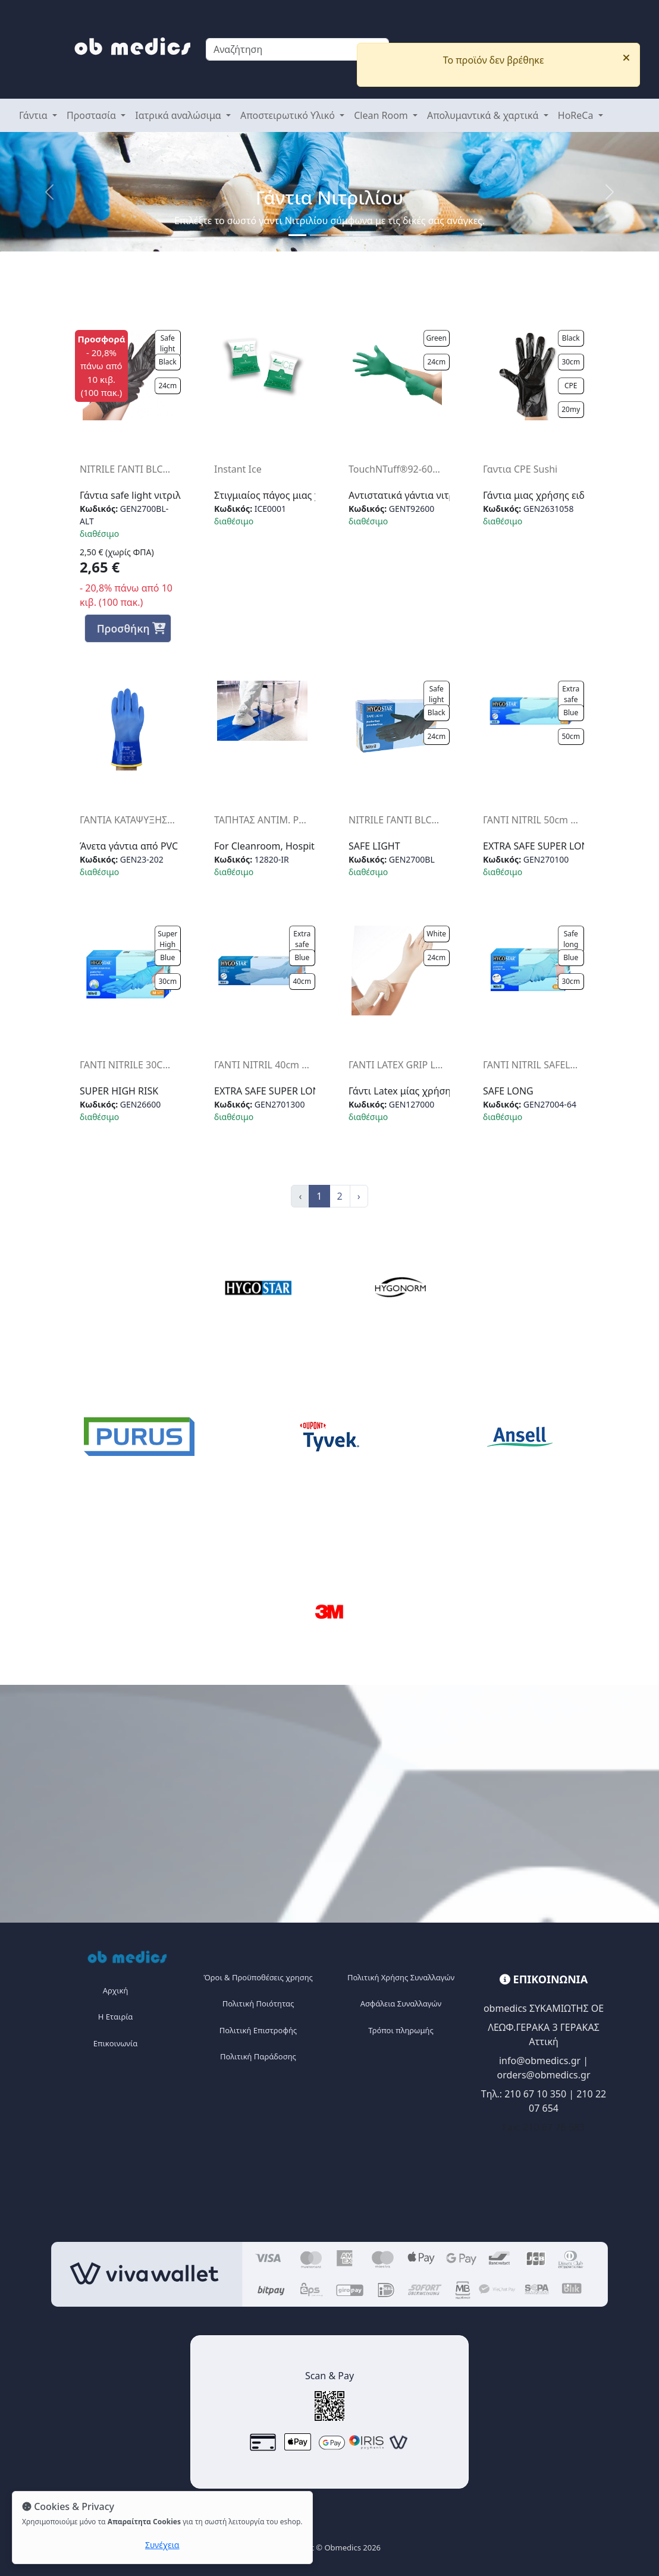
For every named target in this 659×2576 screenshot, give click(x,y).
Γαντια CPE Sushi (520, 469)
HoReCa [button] (577, 115)
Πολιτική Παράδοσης (258, 2056)
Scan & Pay (329, 2375)
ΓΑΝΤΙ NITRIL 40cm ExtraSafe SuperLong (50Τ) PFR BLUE (262, 1065)
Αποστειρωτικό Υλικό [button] (288, 115)
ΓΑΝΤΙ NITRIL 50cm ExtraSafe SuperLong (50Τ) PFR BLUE (531, 820)
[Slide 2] (340, 235)
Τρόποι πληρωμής (401, 2030)
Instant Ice (238, 469)
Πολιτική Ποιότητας (258, 2003)
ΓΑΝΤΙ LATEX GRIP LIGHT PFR (397, 1065)
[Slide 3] (362, 235)
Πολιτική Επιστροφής (258, 2030)
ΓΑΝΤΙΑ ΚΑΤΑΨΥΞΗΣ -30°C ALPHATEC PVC (128, 820)
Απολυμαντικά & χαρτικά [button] (484, 115)
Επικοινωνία (115, 2043)
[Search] (297, 49)
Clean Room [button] (382, 115)
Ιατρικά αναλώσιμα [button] (179, 115)
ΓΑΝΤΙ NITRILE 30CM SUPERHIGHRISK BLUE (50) (128, 1065)
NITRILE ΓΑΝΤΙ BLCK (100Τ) (397, 820)
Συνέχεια (162, 2544)
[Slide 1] (297, 235)
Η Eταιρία (115, 2016)
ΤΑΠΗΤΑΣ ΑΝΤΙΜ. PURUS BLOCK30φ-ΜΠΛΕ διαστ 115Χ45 (262, 820)
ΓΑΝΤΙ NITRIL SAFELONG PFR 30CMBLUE (531, 1065)
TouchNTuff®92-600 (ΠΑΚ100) (397, 469)
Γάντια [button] (34, 115)
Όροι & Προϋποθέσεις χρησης (258, 1977)
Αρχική (115, 1990)
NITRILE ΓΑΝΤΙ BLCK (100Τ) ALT (128, 469)
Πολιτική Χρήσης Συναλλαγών (400, 1977)
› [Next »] (358, 1196)
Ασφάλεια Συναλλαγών (400, 2003)
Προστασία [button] (92, 115)
